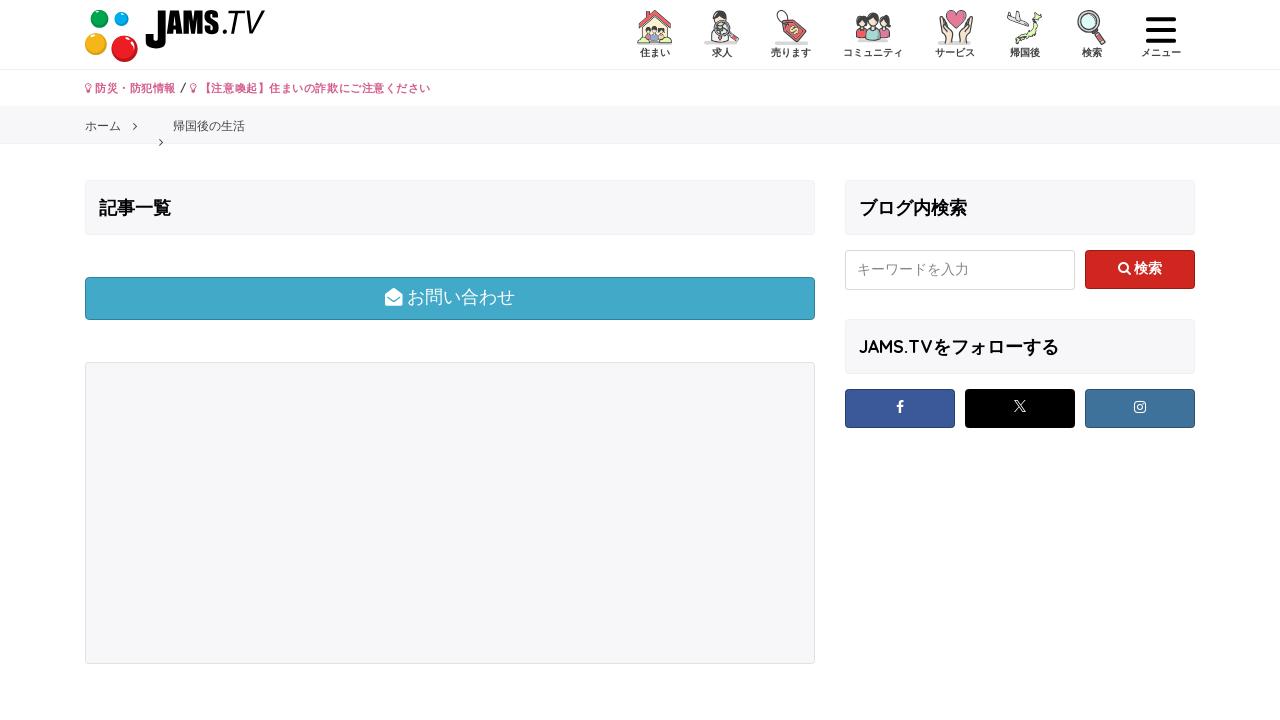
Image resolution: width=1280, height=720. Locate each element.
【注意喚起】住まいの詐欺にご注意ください (310, 88)
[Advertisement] (269, 513)
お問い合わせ (450, 297)
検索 (1140, 268)
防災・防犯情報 (130, 88)
